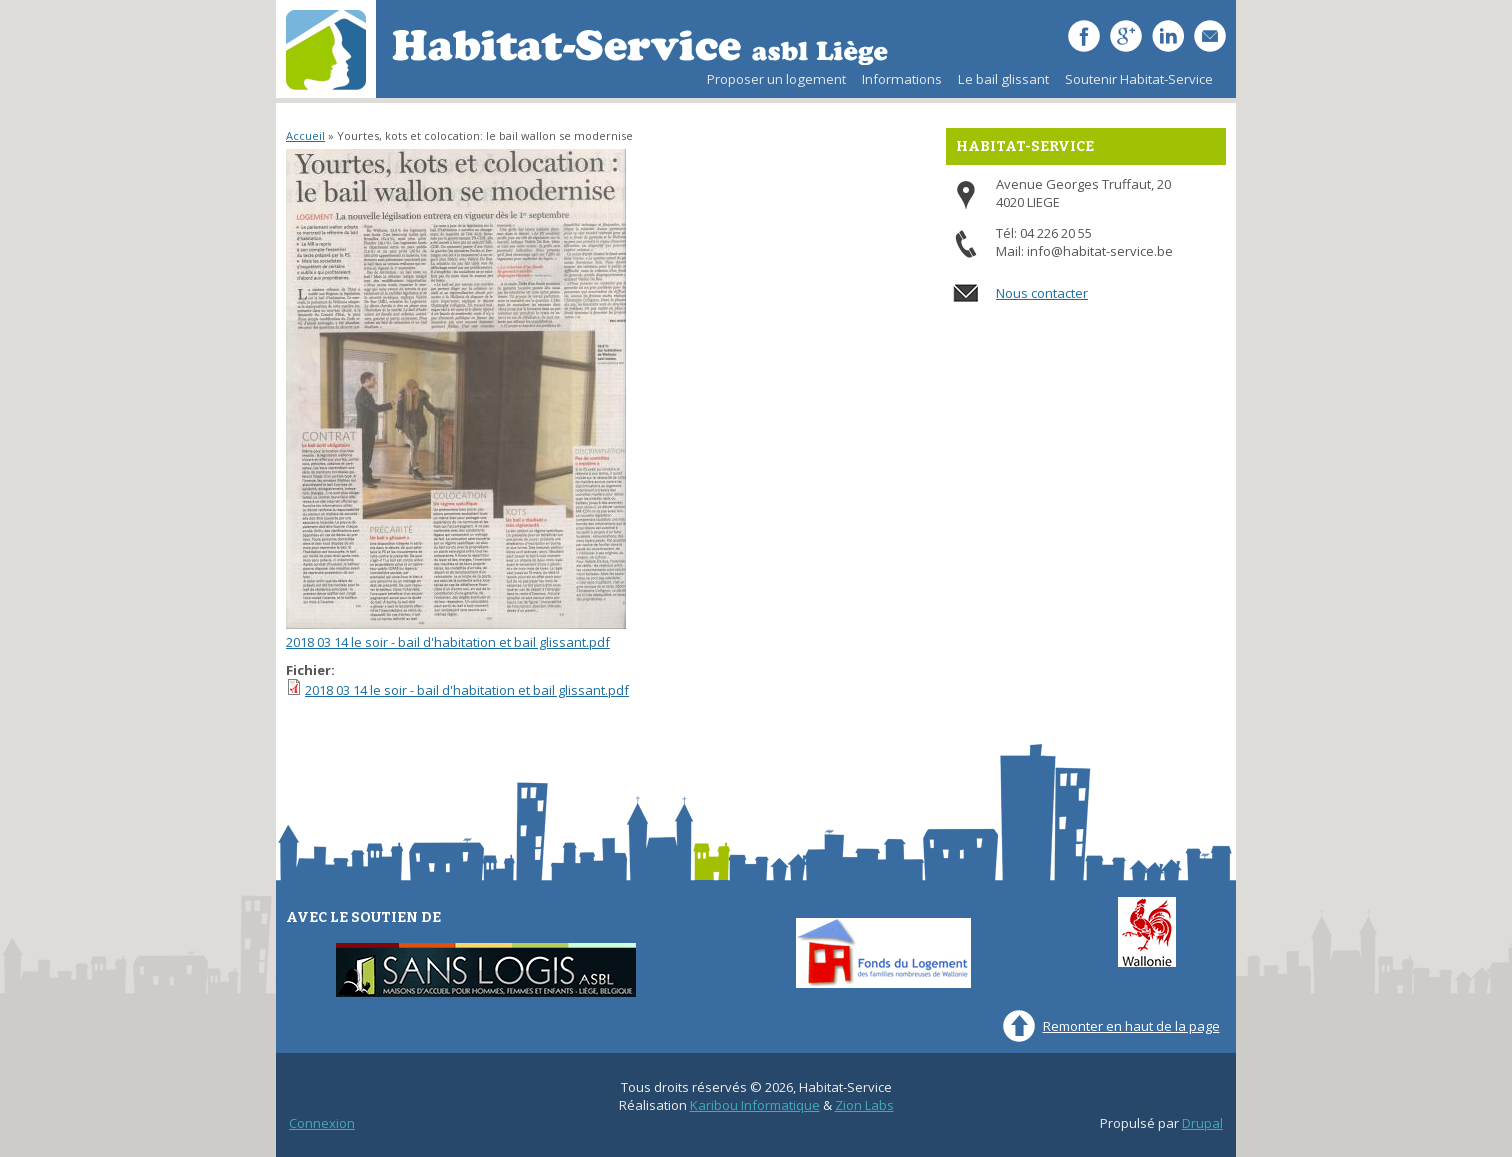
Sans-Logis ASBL (486, 970)
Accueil (305, 135)
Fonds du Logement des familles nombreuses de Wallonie (883, 953)
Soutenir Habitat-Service (1139, 79)
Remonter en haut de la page (1131, 1026)
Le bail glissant (999, 84)
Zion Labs (864, 1105)
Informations (902, 79)
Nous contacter (1042, 293)
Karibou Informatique (755, 1105)
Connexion (322, 1123)
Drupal (1202, 1123)
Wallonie (1147, 932)
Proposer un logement (776, 79)
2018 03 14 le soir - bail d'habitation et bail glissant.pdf (448, 642)
